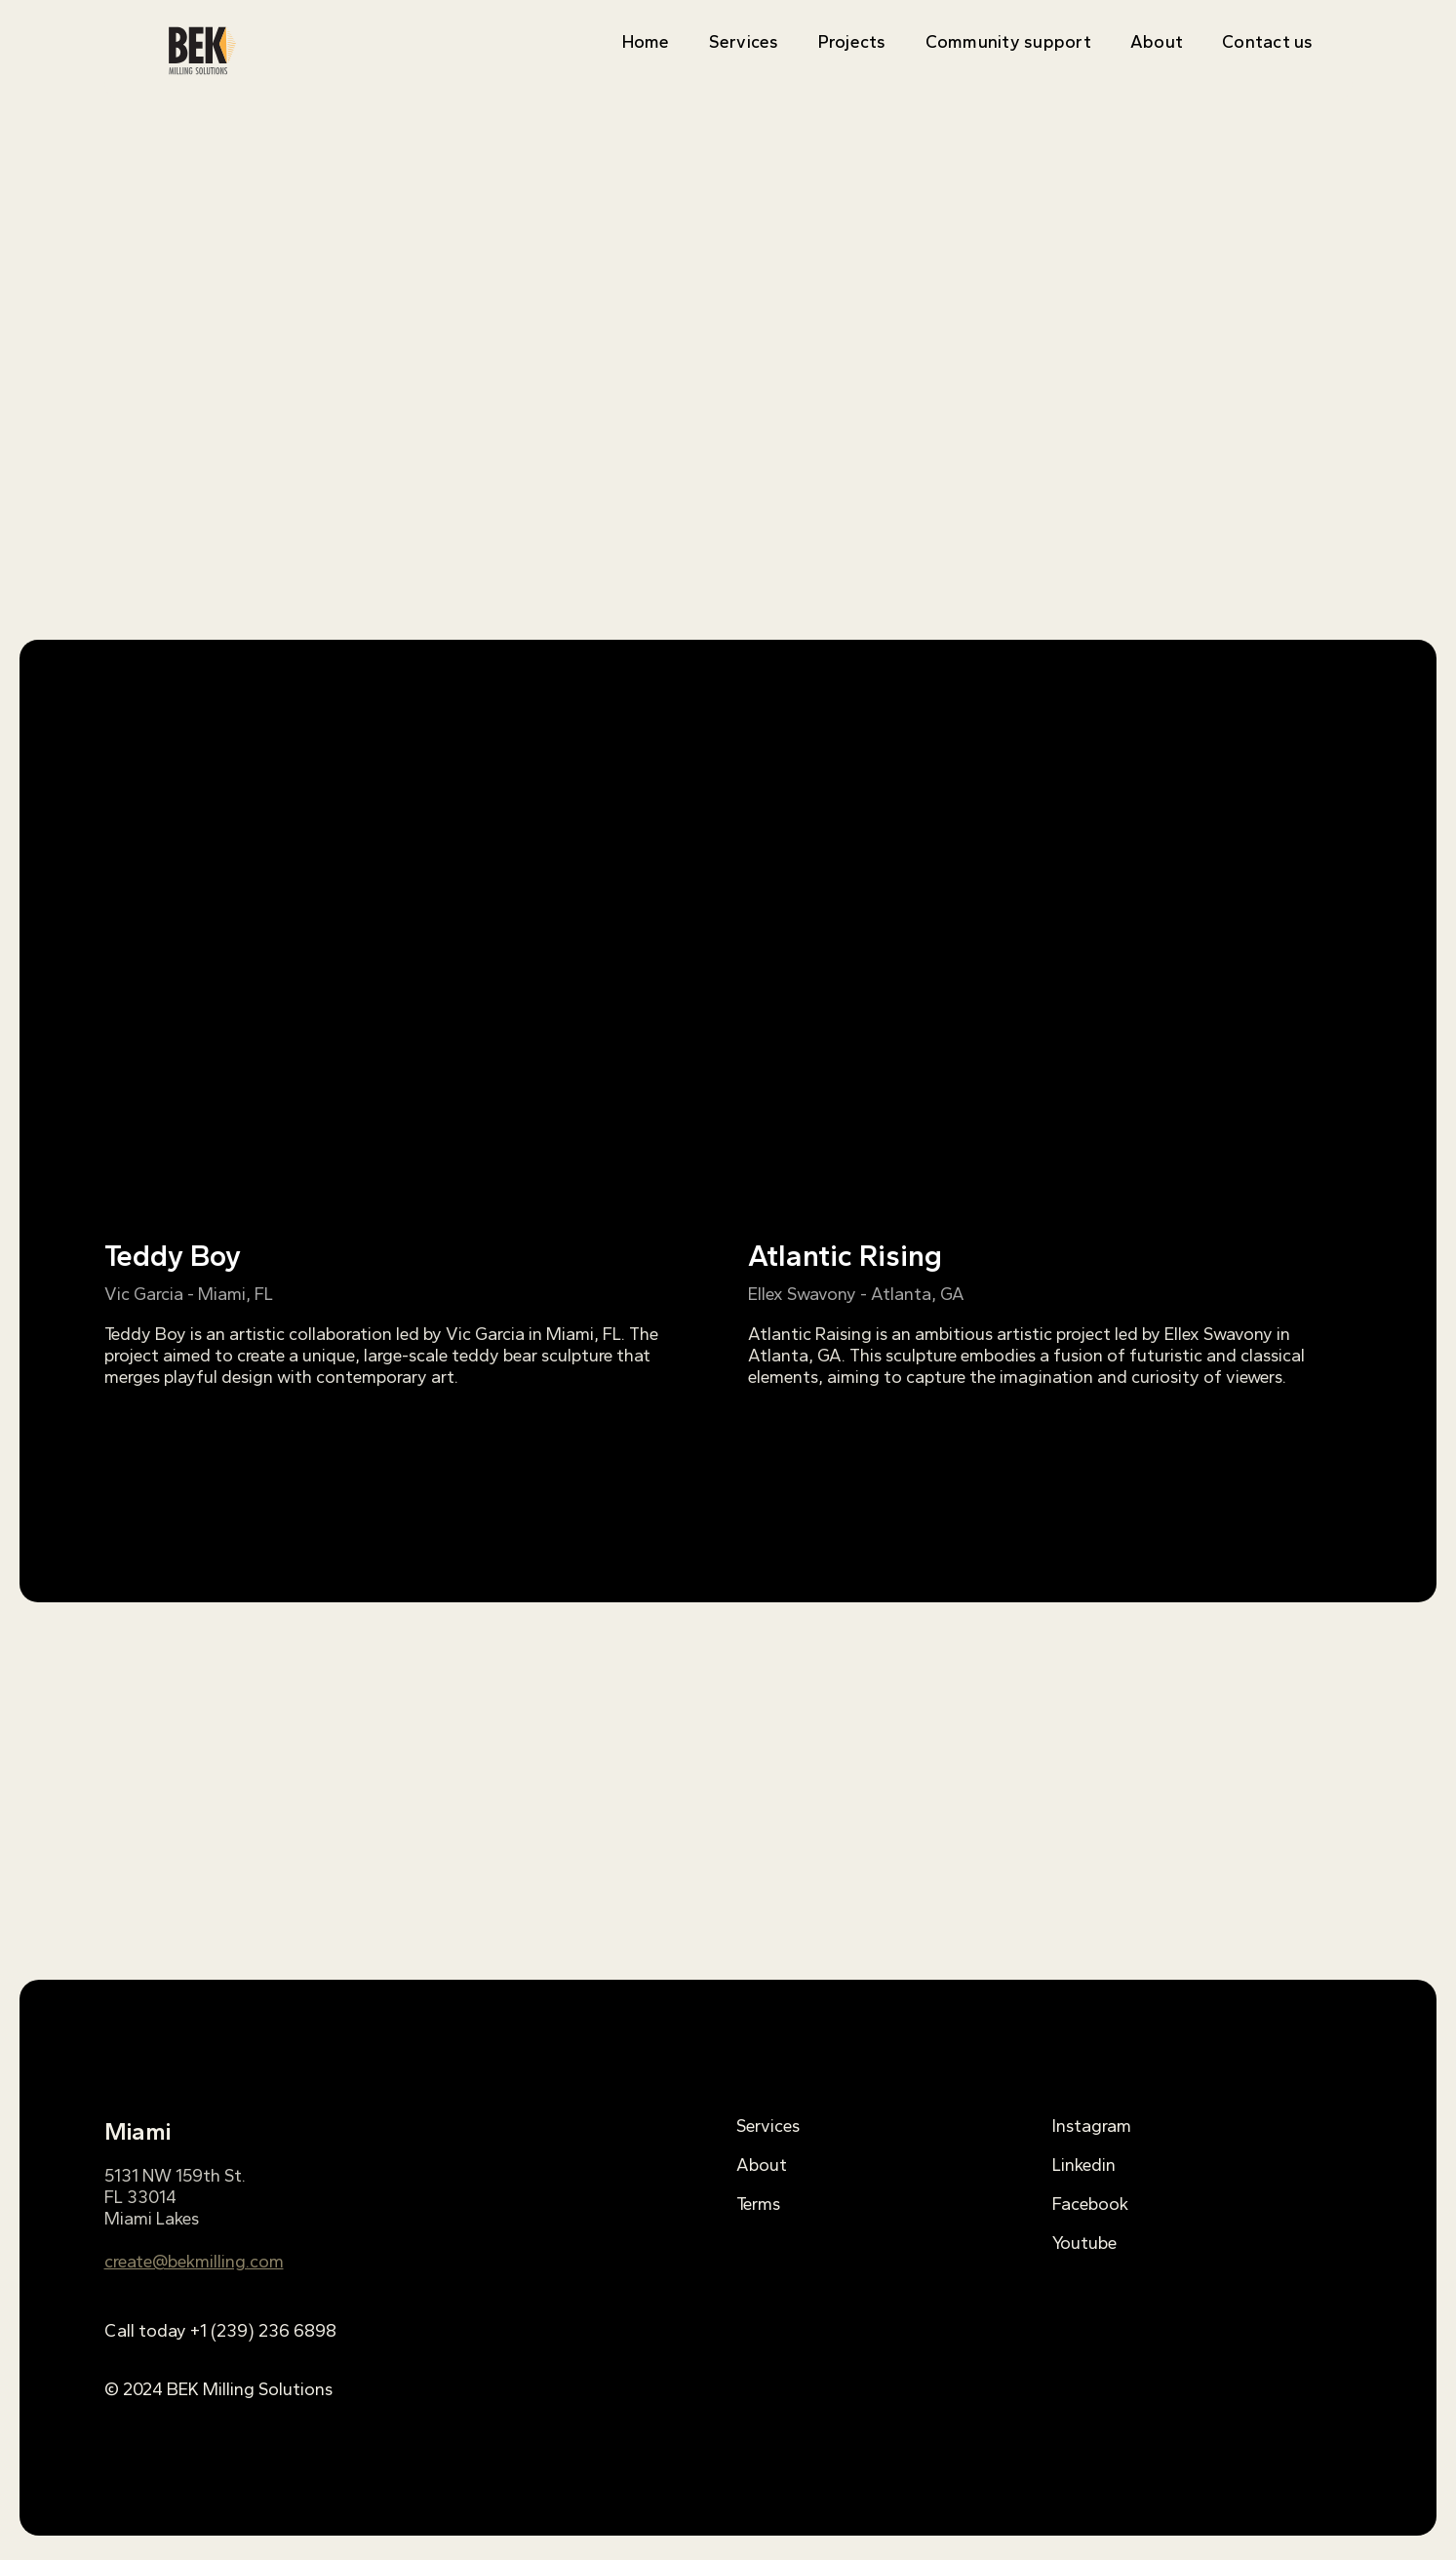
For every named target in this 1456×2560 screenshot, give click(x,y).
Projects (852, 42)
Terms (758, 2204)
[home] (202, 51)
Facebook (1090, 2204)
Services (744, 42)
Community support (1008, 42)
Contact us (1268, 42)
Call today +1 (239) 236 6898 (220, 2331)
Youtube (1084, 2243)
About (1156, 42)
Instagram (1091, 2126)
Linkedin (1084, 2165)
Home (646, 42)
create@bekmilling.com (194, 2261)
